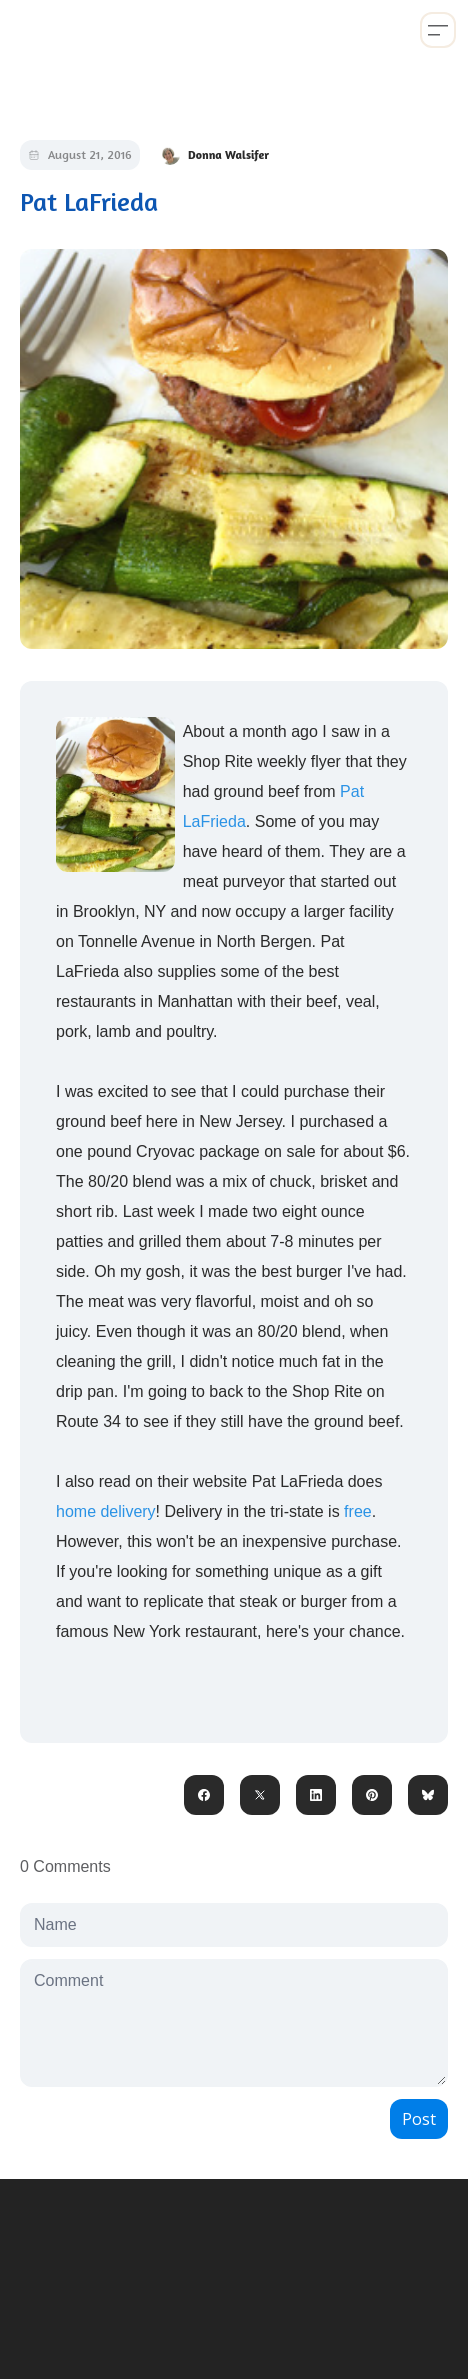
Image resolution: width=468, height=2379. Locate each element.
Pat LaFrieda (89, 201)
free (358, 1511)
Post (419, 2119)
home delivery (106, 1511)
